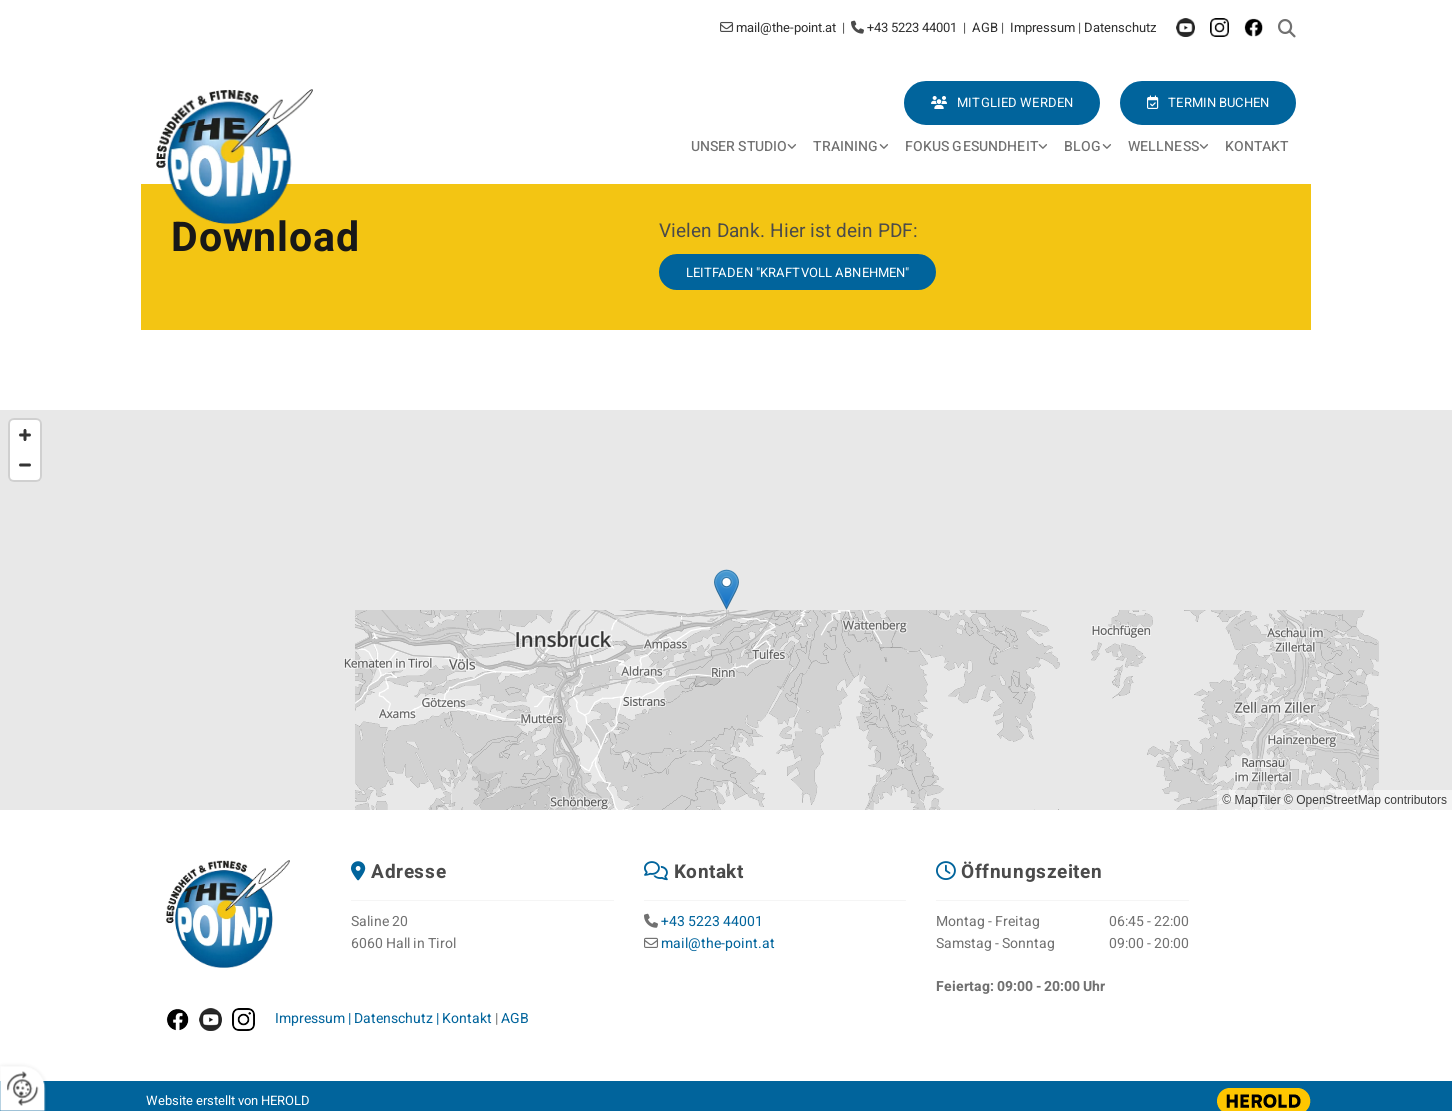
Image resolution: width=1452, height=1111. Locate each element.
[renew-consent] (22, 1088)
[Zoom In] (25, 435)
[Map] (726, 610)
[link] (744, 147)
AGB (986, 27)
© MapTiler (1251, 800)
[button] (1208, 103)
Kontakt (1256, 146)
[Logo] (238, 157)
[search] (1287, 28)
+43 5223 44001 (712, 921)
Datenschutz (1120, 27)
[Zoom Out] (25, 465)
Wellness (1163, 146)
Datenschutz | (398, 1018)
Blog (1083, 146)
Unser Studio (739, 146)
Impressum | (314, 1018)
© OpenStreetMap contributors (1365, 800)
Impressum (1044, 27)
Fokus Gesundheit (971, 146)
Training (845, 146)
